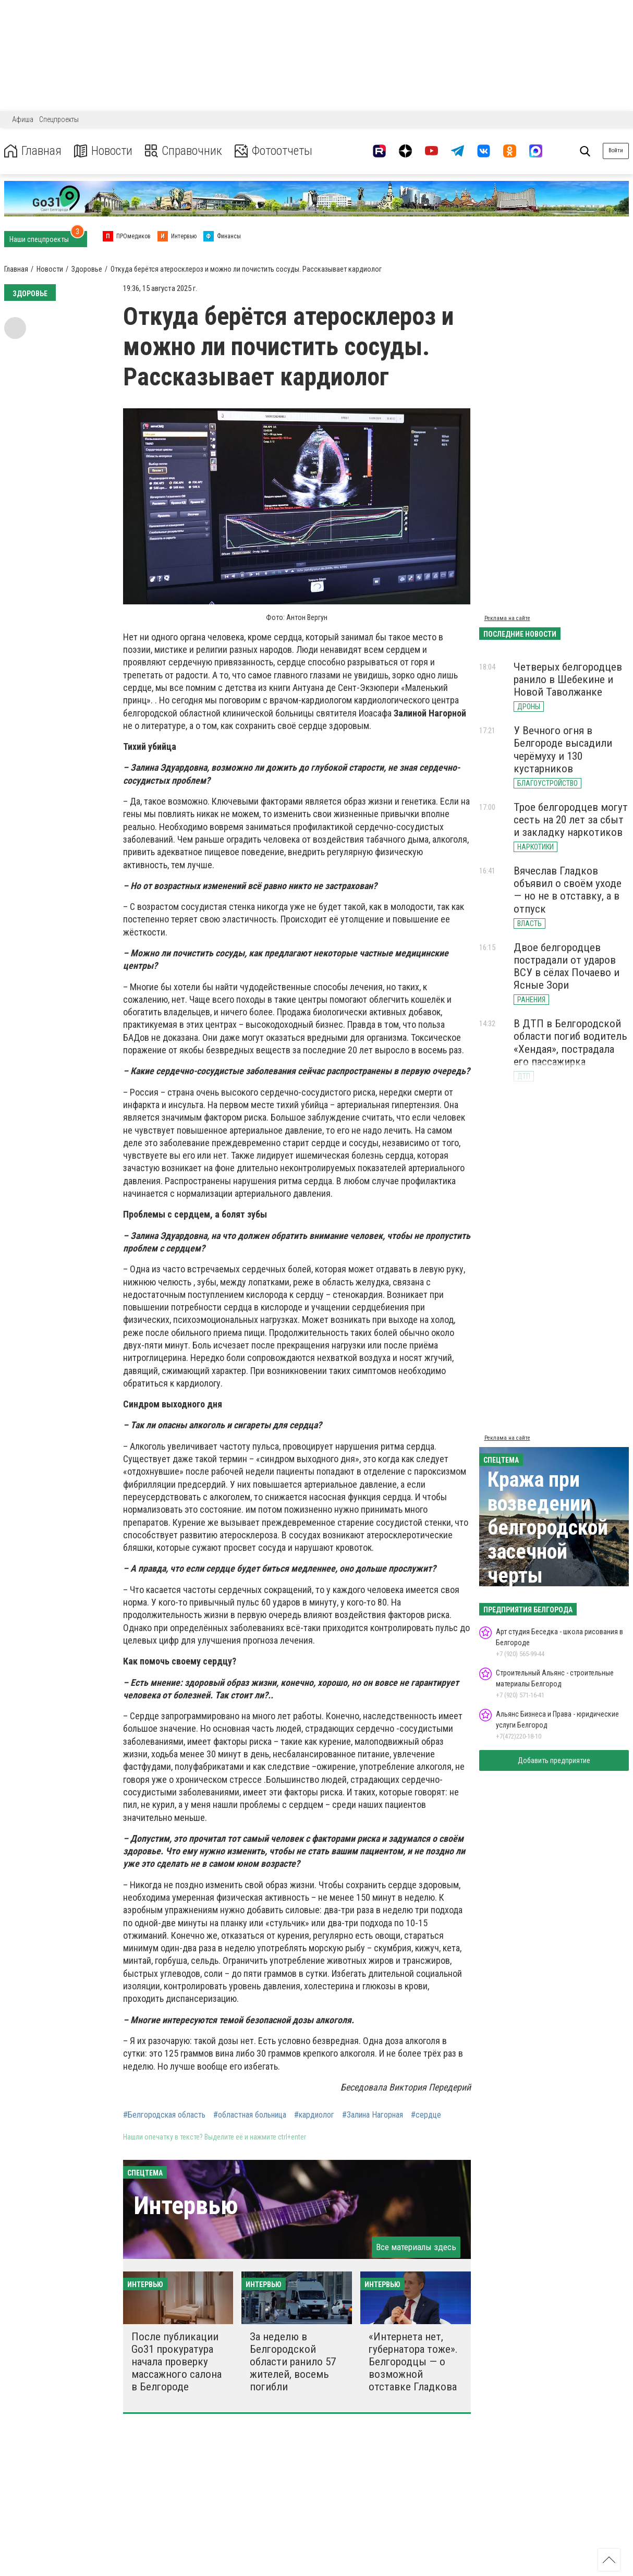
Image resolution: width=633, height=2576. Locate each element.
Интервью (185, 2205)
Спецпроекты (59, 119)
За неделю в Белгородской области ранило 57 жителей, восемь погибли (293, 2361)
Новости (103, 151)
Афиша (22, 119)
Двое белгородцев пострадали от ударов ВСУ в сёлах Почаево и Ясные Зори (566, 966)
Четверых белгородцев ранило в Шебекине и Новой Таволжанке (568, 679)
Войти (615, 150)
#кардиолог (314, 2115)
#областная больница (249, 2115)
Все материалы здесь (416, 2247)
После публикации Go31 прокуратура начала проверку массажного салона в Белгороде (176, 2361)
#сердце (426, 2115)
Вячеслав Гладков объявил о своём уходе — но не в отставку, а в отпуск (568, 890)
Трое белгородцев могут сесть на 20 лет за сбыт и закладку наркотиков (571, 820)
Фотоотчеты (275, 151)
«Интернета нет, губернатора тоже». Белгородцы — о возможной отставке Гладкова (413, 2361)
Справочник (184, 151)
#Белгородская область (164, 2115)
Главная (33, 151)
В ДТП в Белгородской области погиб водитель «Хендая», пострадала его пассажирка (570, 1042)
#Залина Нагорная (372, 2115)
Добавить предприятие (554, 1760)
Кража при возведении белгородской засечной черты (548, 1527)
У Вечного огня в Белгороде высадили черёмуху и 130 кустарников (563, 749)
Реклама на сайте (507, 618)
